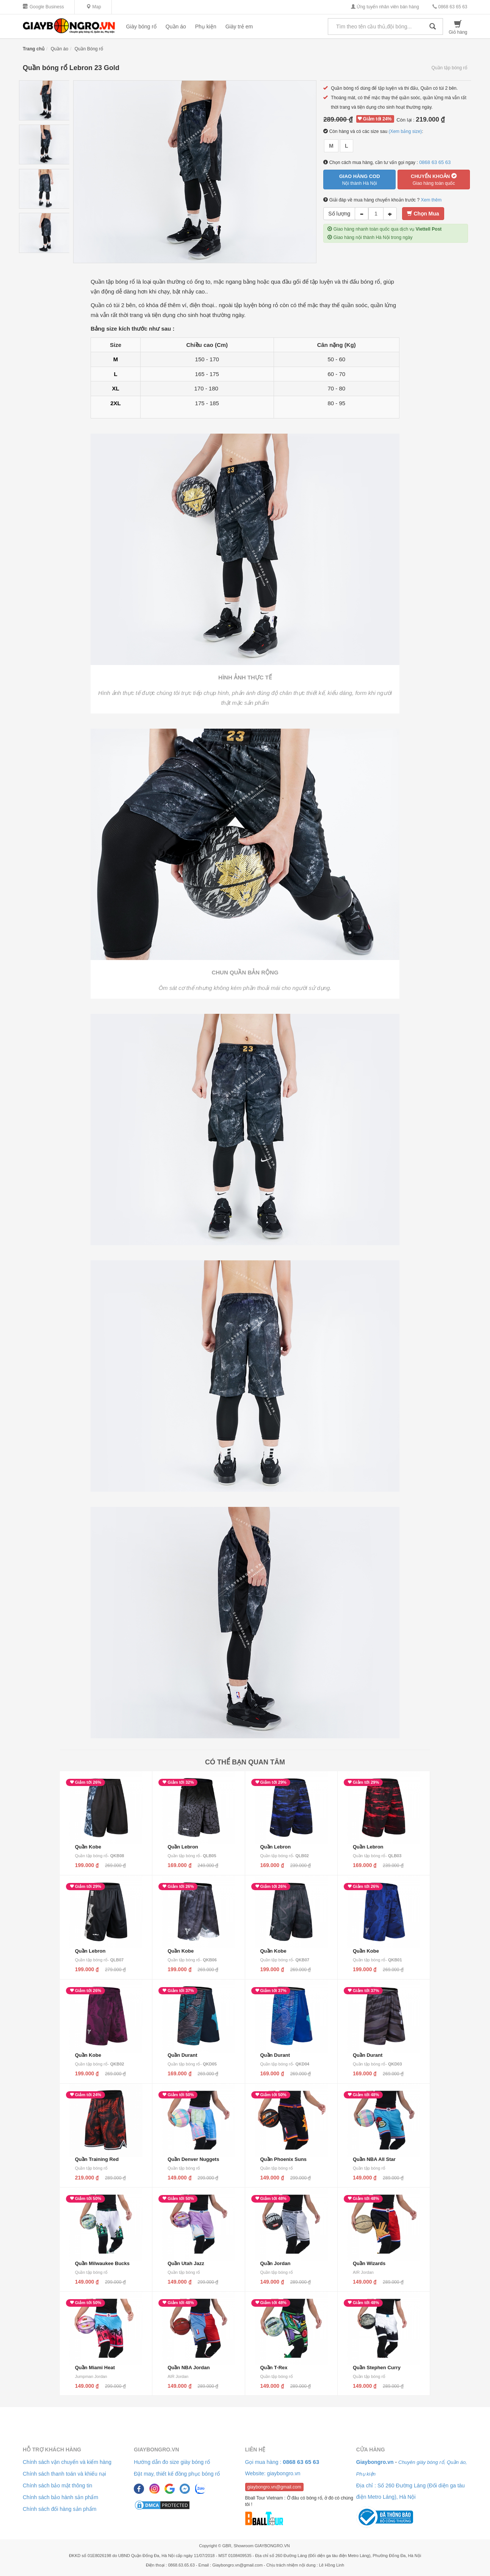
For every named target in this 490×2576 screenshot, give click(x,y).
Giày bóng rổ (141, 26)
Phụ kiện (205, 26)
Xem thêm (431, 200)
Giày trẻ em (239, 26)
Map (93, 6)
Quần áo (176, 26)
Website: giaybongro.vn (273, 2473)
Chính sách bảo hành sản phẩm (60, 2497)
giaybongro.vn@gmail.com (274, 2487)
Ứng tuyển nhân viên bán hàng (385, 6)
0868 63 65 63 (449, 6)
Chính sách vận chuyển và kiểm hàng (67, 2462)
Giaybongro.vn (156, 2449)
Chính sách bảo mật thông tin (57, 2485)
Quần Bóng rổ (89, 49)
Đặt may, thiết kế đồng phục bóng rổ (177, 2474)
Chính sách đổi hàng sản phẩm (59, 2509)
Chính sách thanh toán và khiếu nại (64, 2474)
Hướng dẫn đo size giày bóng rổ (172, 2462)
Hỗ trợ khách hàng (52, 2449)
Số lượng (339, 214)
